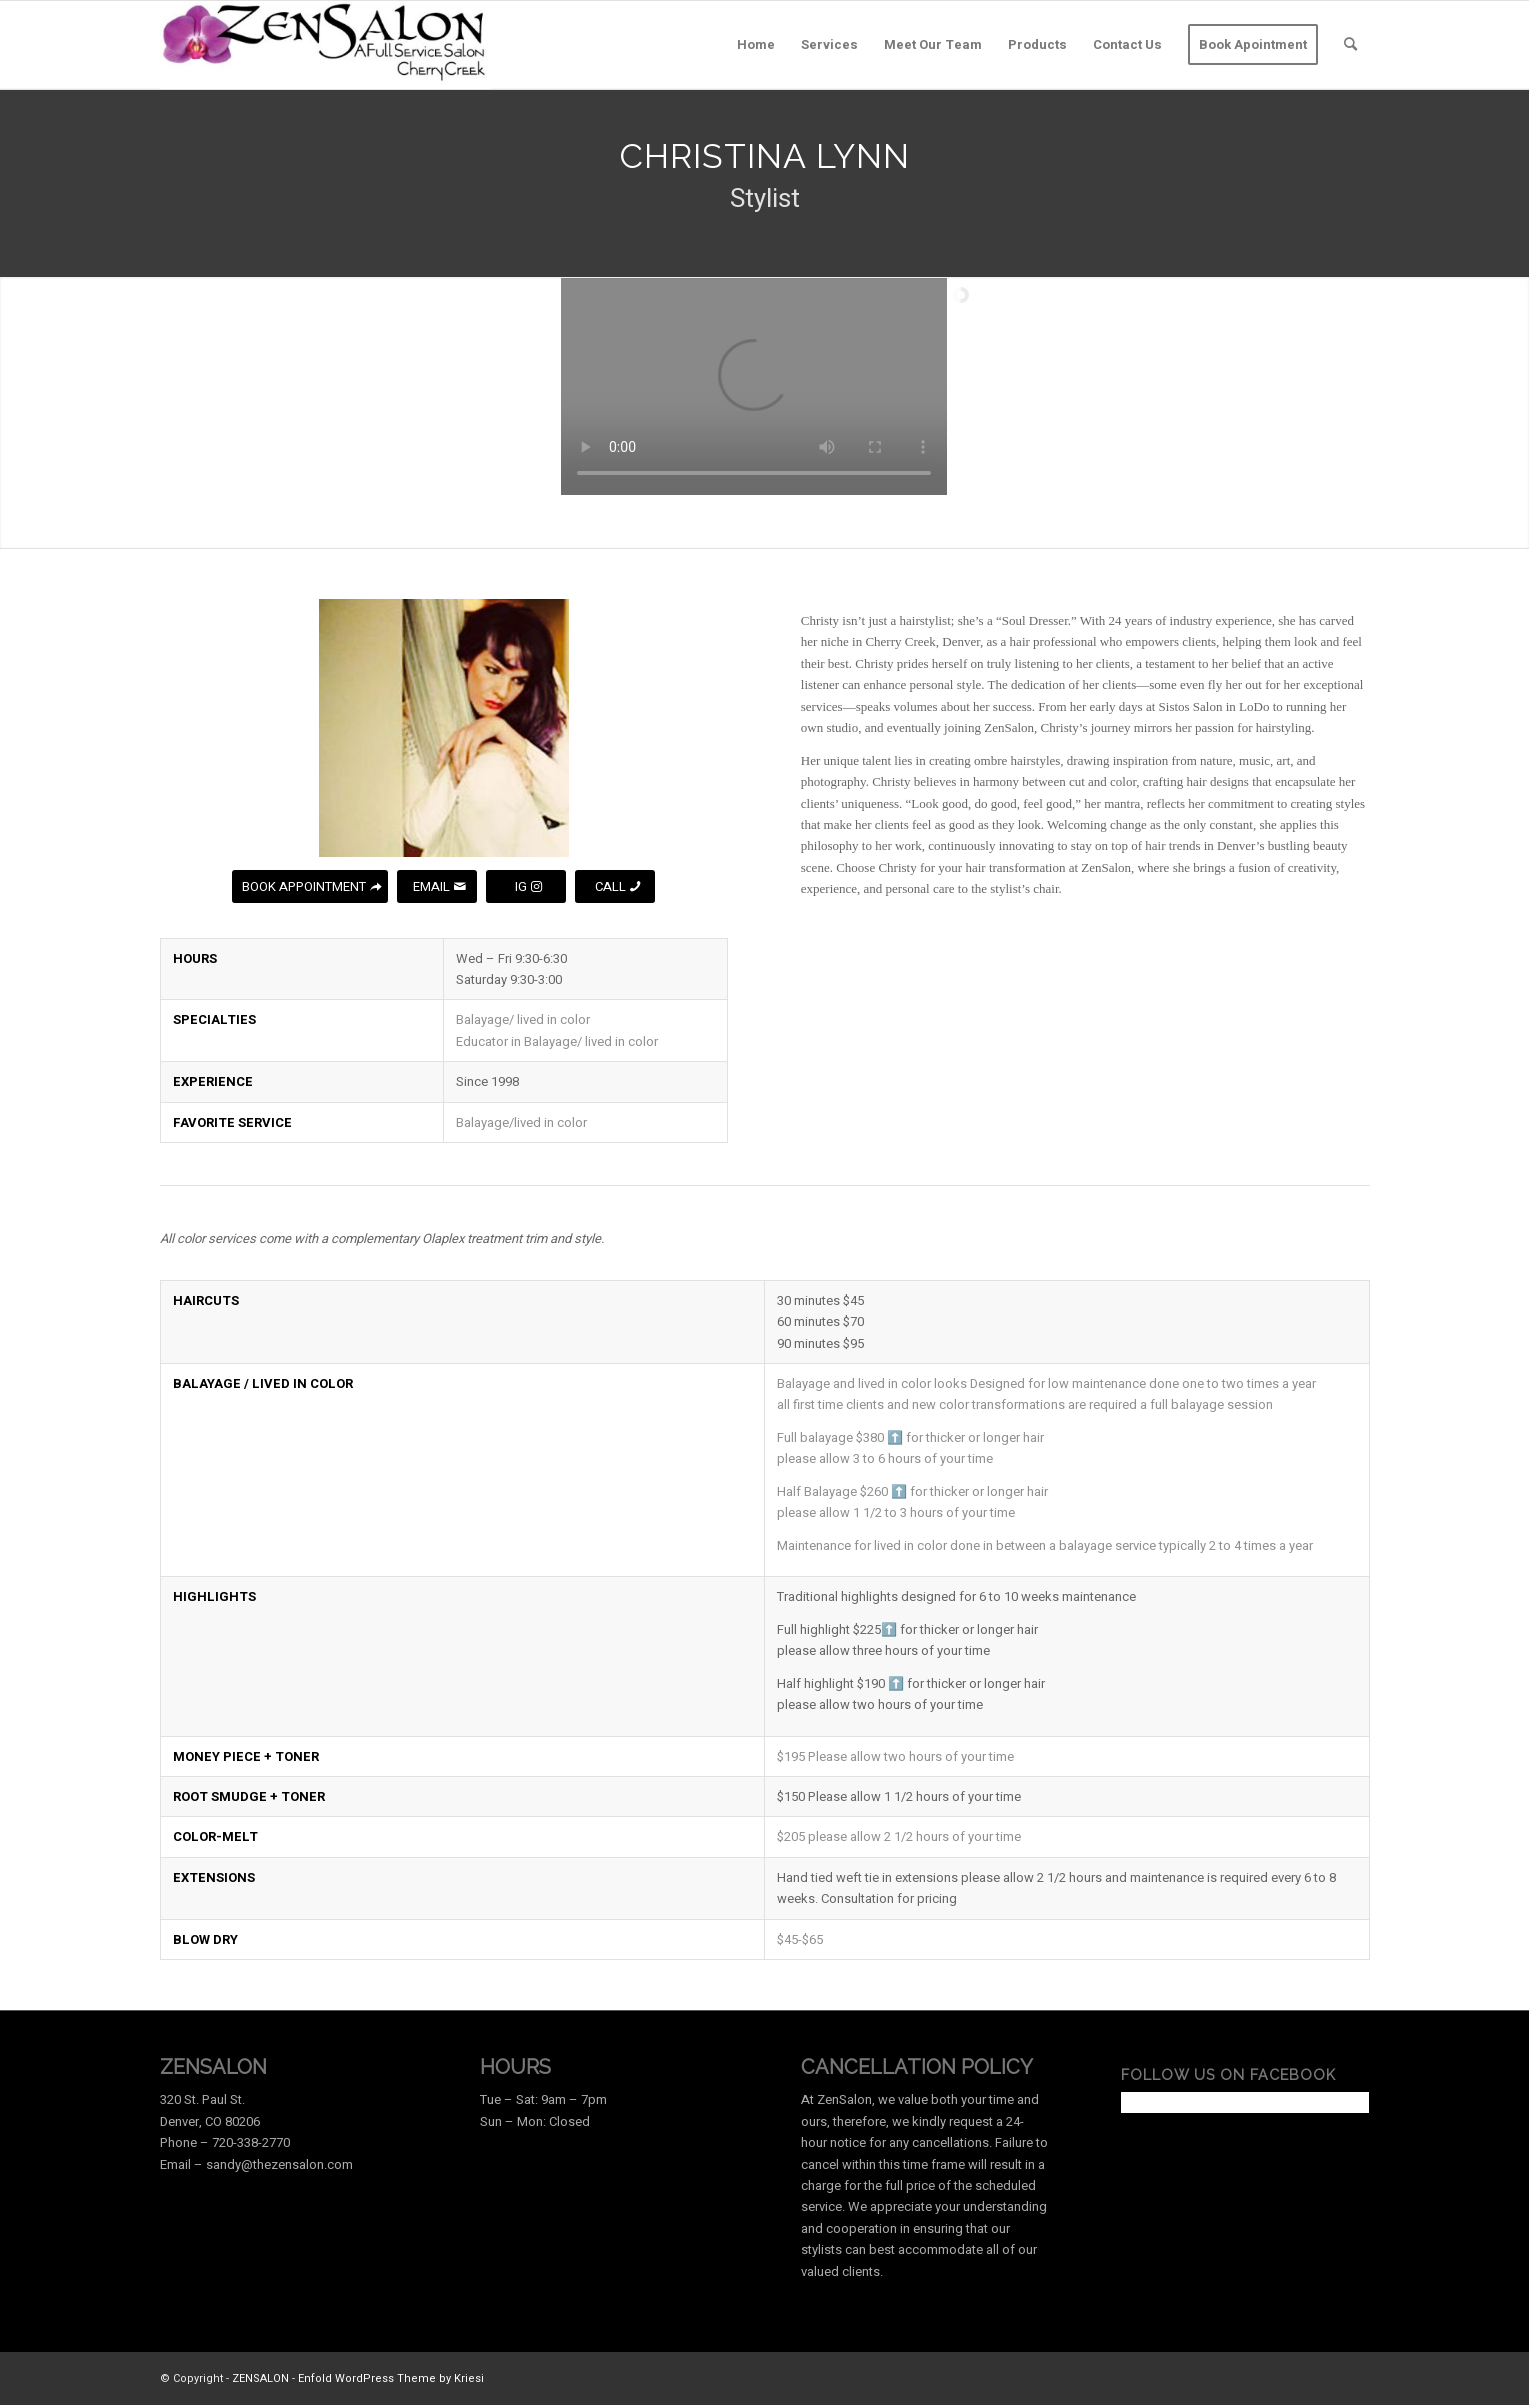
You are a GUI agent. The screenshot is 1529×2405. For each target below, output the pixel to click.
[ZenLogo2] (325, 45)
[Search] (1350, 45)
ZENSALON (260, 2378)
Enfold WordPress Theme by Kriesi (391, 2378)
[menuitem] (756, 45)
